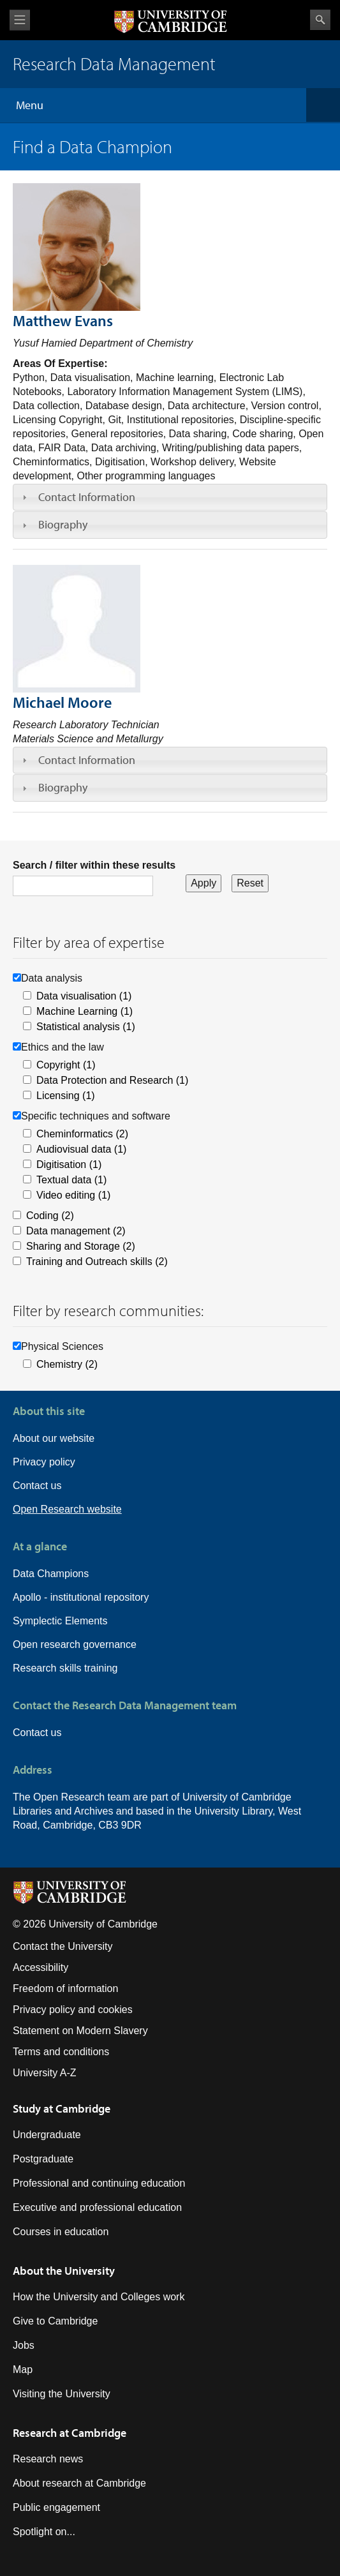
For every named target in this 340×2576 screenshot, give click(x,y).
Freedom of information (65, 1988)
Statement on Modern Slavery (80, 2030)
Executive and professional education (97, 2207)
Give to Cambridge (55, 2321)
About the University (64, 2270)
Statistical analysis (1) (85, 1026)
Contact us (37, 1485)
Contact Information (86, 497)
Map (23, 2369)
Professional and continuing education (99, 2183)
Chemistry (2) (67, 1364)
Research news (48, 2458)
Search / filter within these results (94, 865)
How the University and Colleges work (98, 2296)
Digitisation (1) (68, 1164)
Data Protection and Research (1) (112, 1080)
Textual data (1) (71, 1179)
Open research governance (75, 1644)
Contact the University (63, 1946)
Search (320, 20)
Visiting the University (61, 2393)
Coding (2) (50, 1215)
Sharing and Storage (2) (80, 1246)
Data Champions (51, 1573)
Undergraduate (47, 2134)
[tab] (170, 497)
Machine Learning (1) (84, 1011)
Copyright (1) (65, 1065)
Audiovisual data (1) (81, 1149)
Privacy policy (44, 1461)
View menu (20, 20)
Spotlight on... (44, 2531)
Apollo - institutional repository (81, 1597)
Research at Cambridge (69, 2432)
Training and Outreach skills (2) (97, 1261)
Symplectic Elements (60, 1620)
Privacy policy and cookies (73, 2009)
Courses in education (60, 2231)
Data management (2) (76, 1230)
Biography (62, 524)
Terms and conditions (61, 2051)
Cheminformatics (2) (82, 1133)
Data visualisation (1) (83, 996)
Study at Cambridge (61, 2108)
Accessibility (40, 1967)
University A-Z (45, 2072)
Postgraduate (43, 2158)
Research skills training (65, 1668)
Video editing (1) (73, 1195)
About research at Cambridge (79, 2483)
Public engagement (56, 2507)
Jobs (23, 2345)
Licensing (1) (65, 1095)
